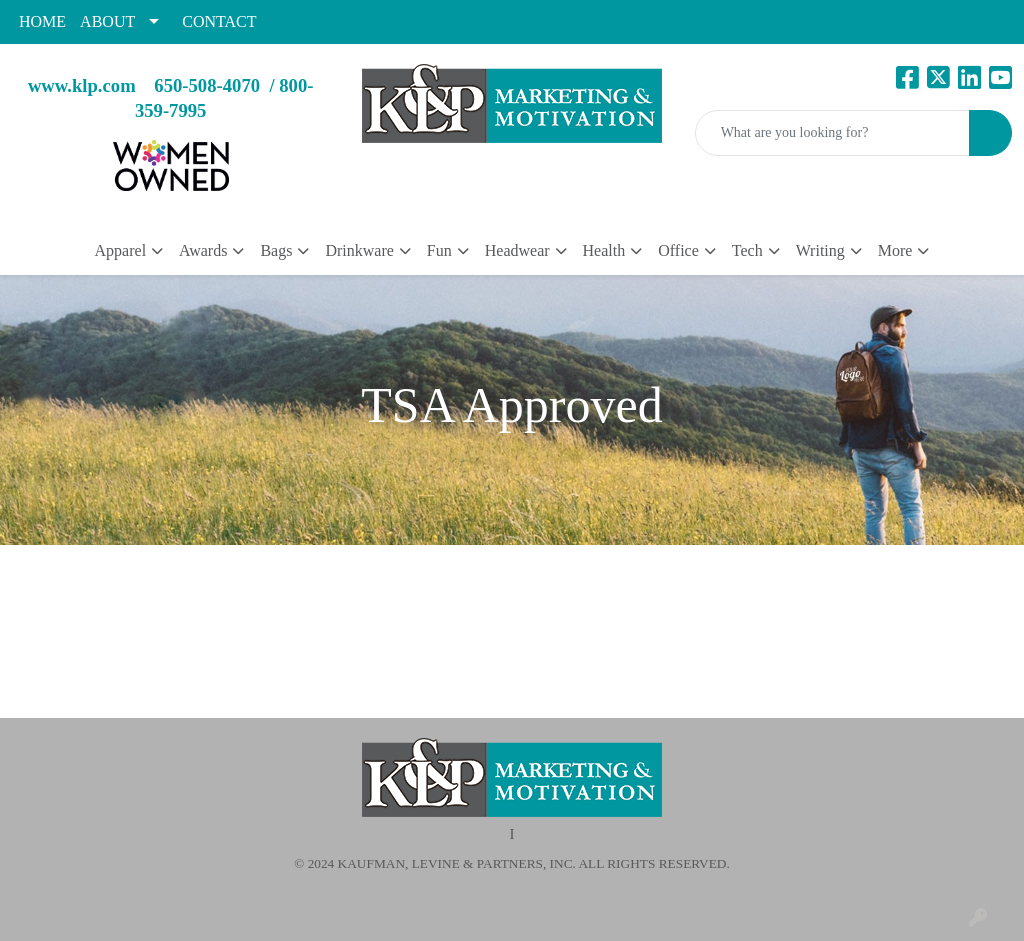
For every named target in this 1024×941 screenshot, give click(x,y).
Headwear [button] (517, 250)
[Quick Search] (832, 133)
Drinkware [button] (359, 250)
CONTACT (219, 21)
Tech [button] (747, 250)
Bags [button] (276, 250)
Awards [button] (203, 250)
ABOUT (107, 21)
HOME (42, 21)
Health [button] (604, 250)
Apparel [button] (121, 250)
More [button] (895, 250)
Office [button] (678, 250)
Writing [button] (820, 250)
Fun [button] (439, 250)
